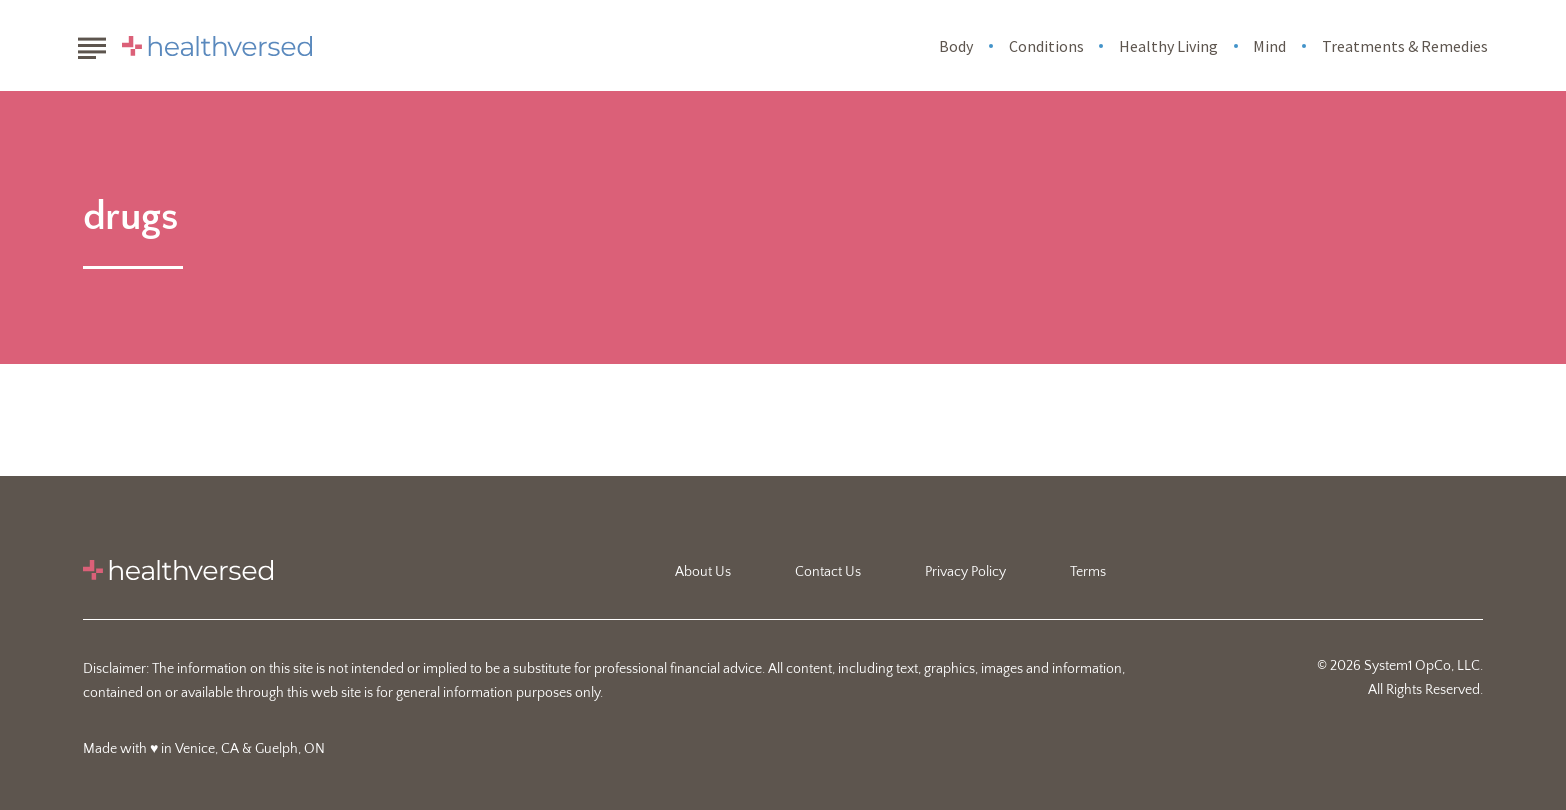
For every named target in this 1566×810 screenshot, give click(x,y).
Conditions (1046, 46)
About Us (703, 572)
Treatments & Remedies (1405, 46)
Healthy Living (1168, 46)
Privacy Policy (965, 572)
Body (956, 46)
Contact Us (828, 572)
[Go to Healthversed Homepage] (217, 46)
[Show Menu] (91, 44)
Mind (1269, 46)
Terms (1088, 572)
